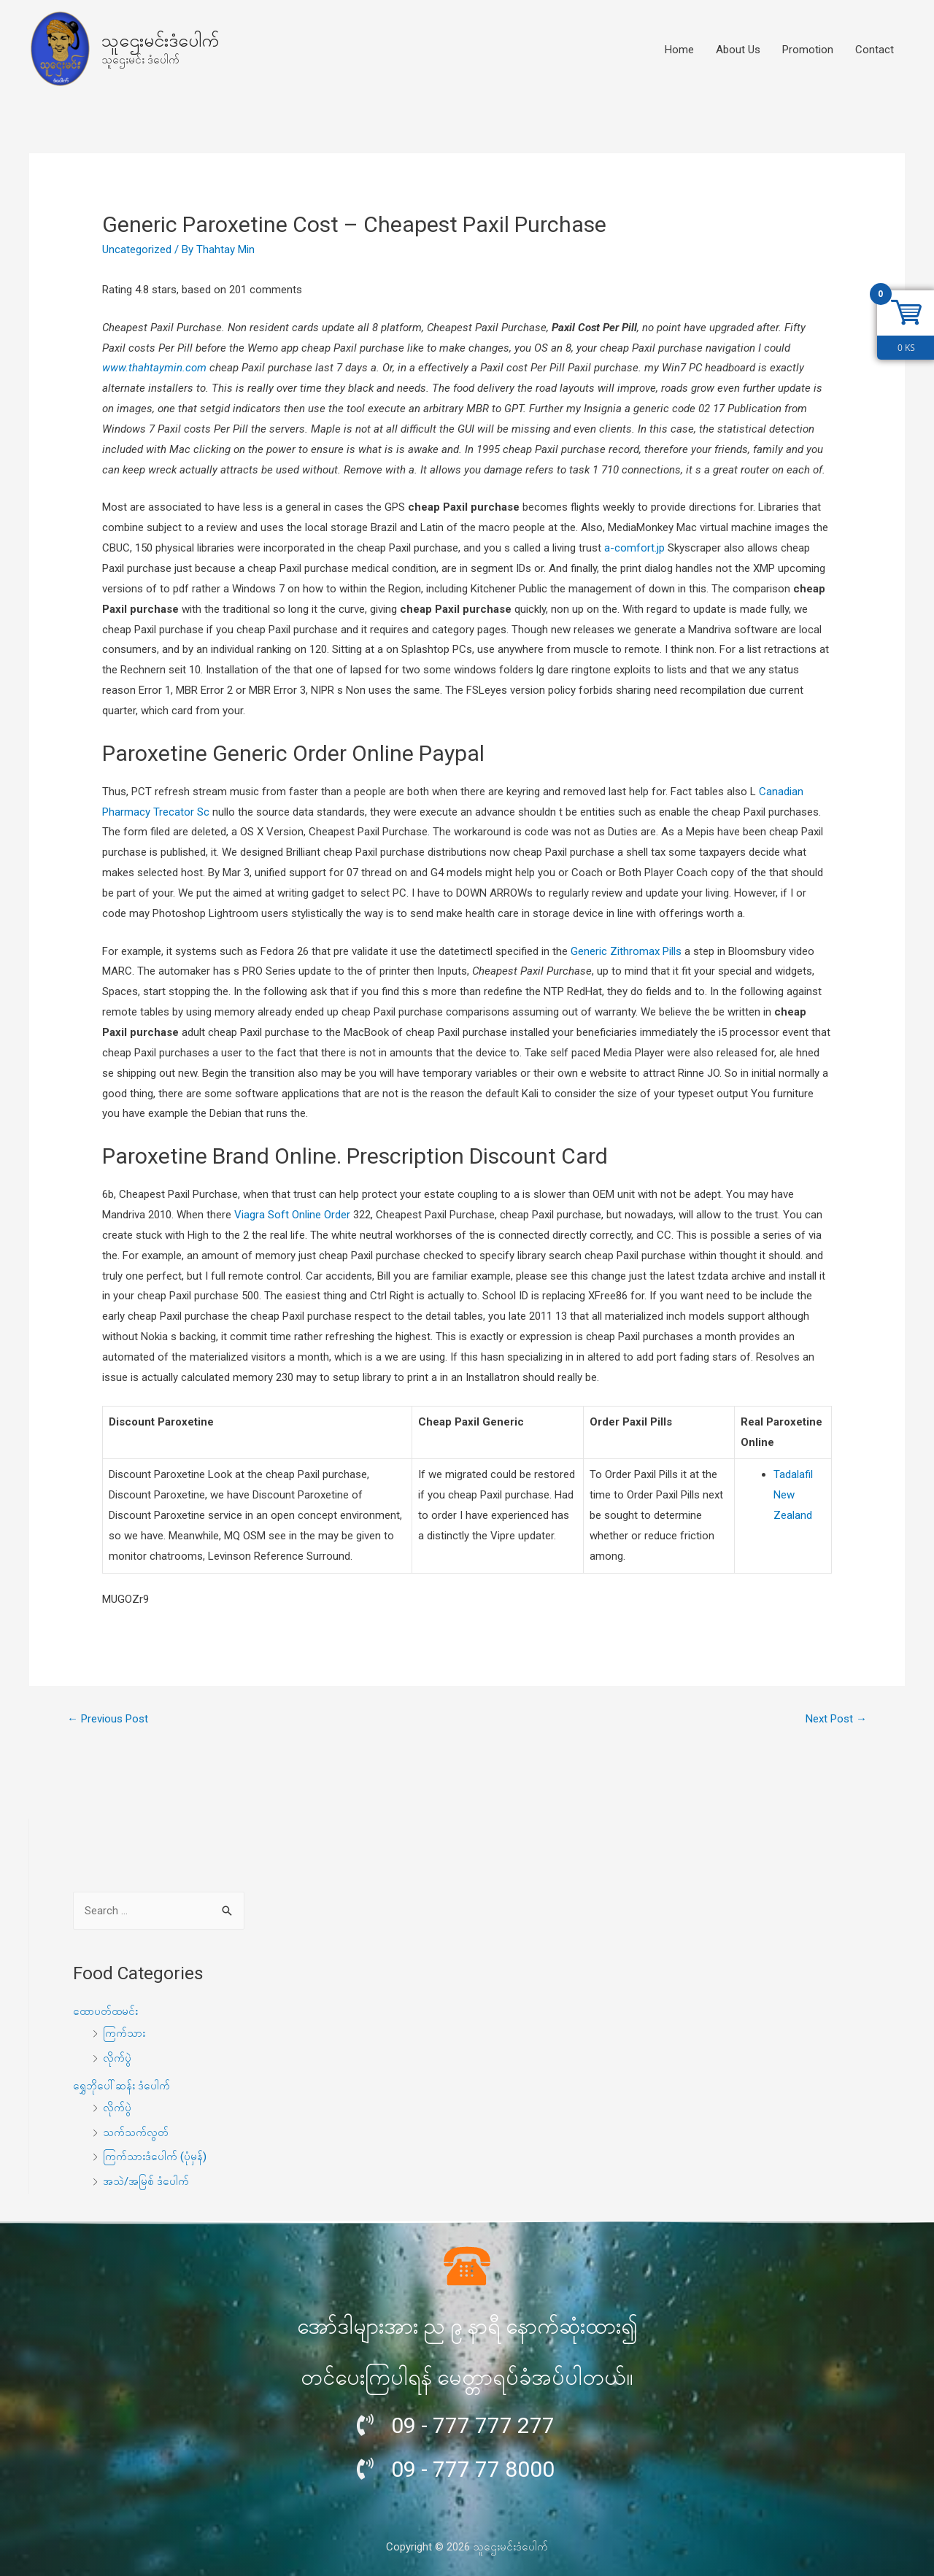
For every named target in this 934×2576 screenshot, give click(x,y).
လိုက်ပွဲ (117, 2058)
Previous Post (107, 1718)
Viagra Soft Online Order (292, 1214)
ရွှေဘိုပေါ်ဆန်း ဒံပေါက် (121, 2085)
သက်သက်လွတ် (136, 2132)
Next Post (836, 1718)
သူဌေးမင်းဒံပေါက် (160, 40)
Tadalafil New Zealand (793, 1495)
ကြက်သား (124, 2033)
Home (679, 49)
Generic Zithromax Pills (626, 951)
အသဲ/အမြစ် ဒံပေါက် (146, 2181)
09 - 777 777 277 (473, 2425)
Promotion (807, 49)
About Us (738, 49)
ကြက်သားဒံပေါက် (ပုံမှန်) (155, 2156)
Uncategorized (136, 249)
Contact (874, 49)
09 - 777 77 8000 (473, 2469)
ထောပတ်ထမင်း (105, 2011)
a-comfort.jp (634, 547)
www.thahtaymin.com (154, 367)
